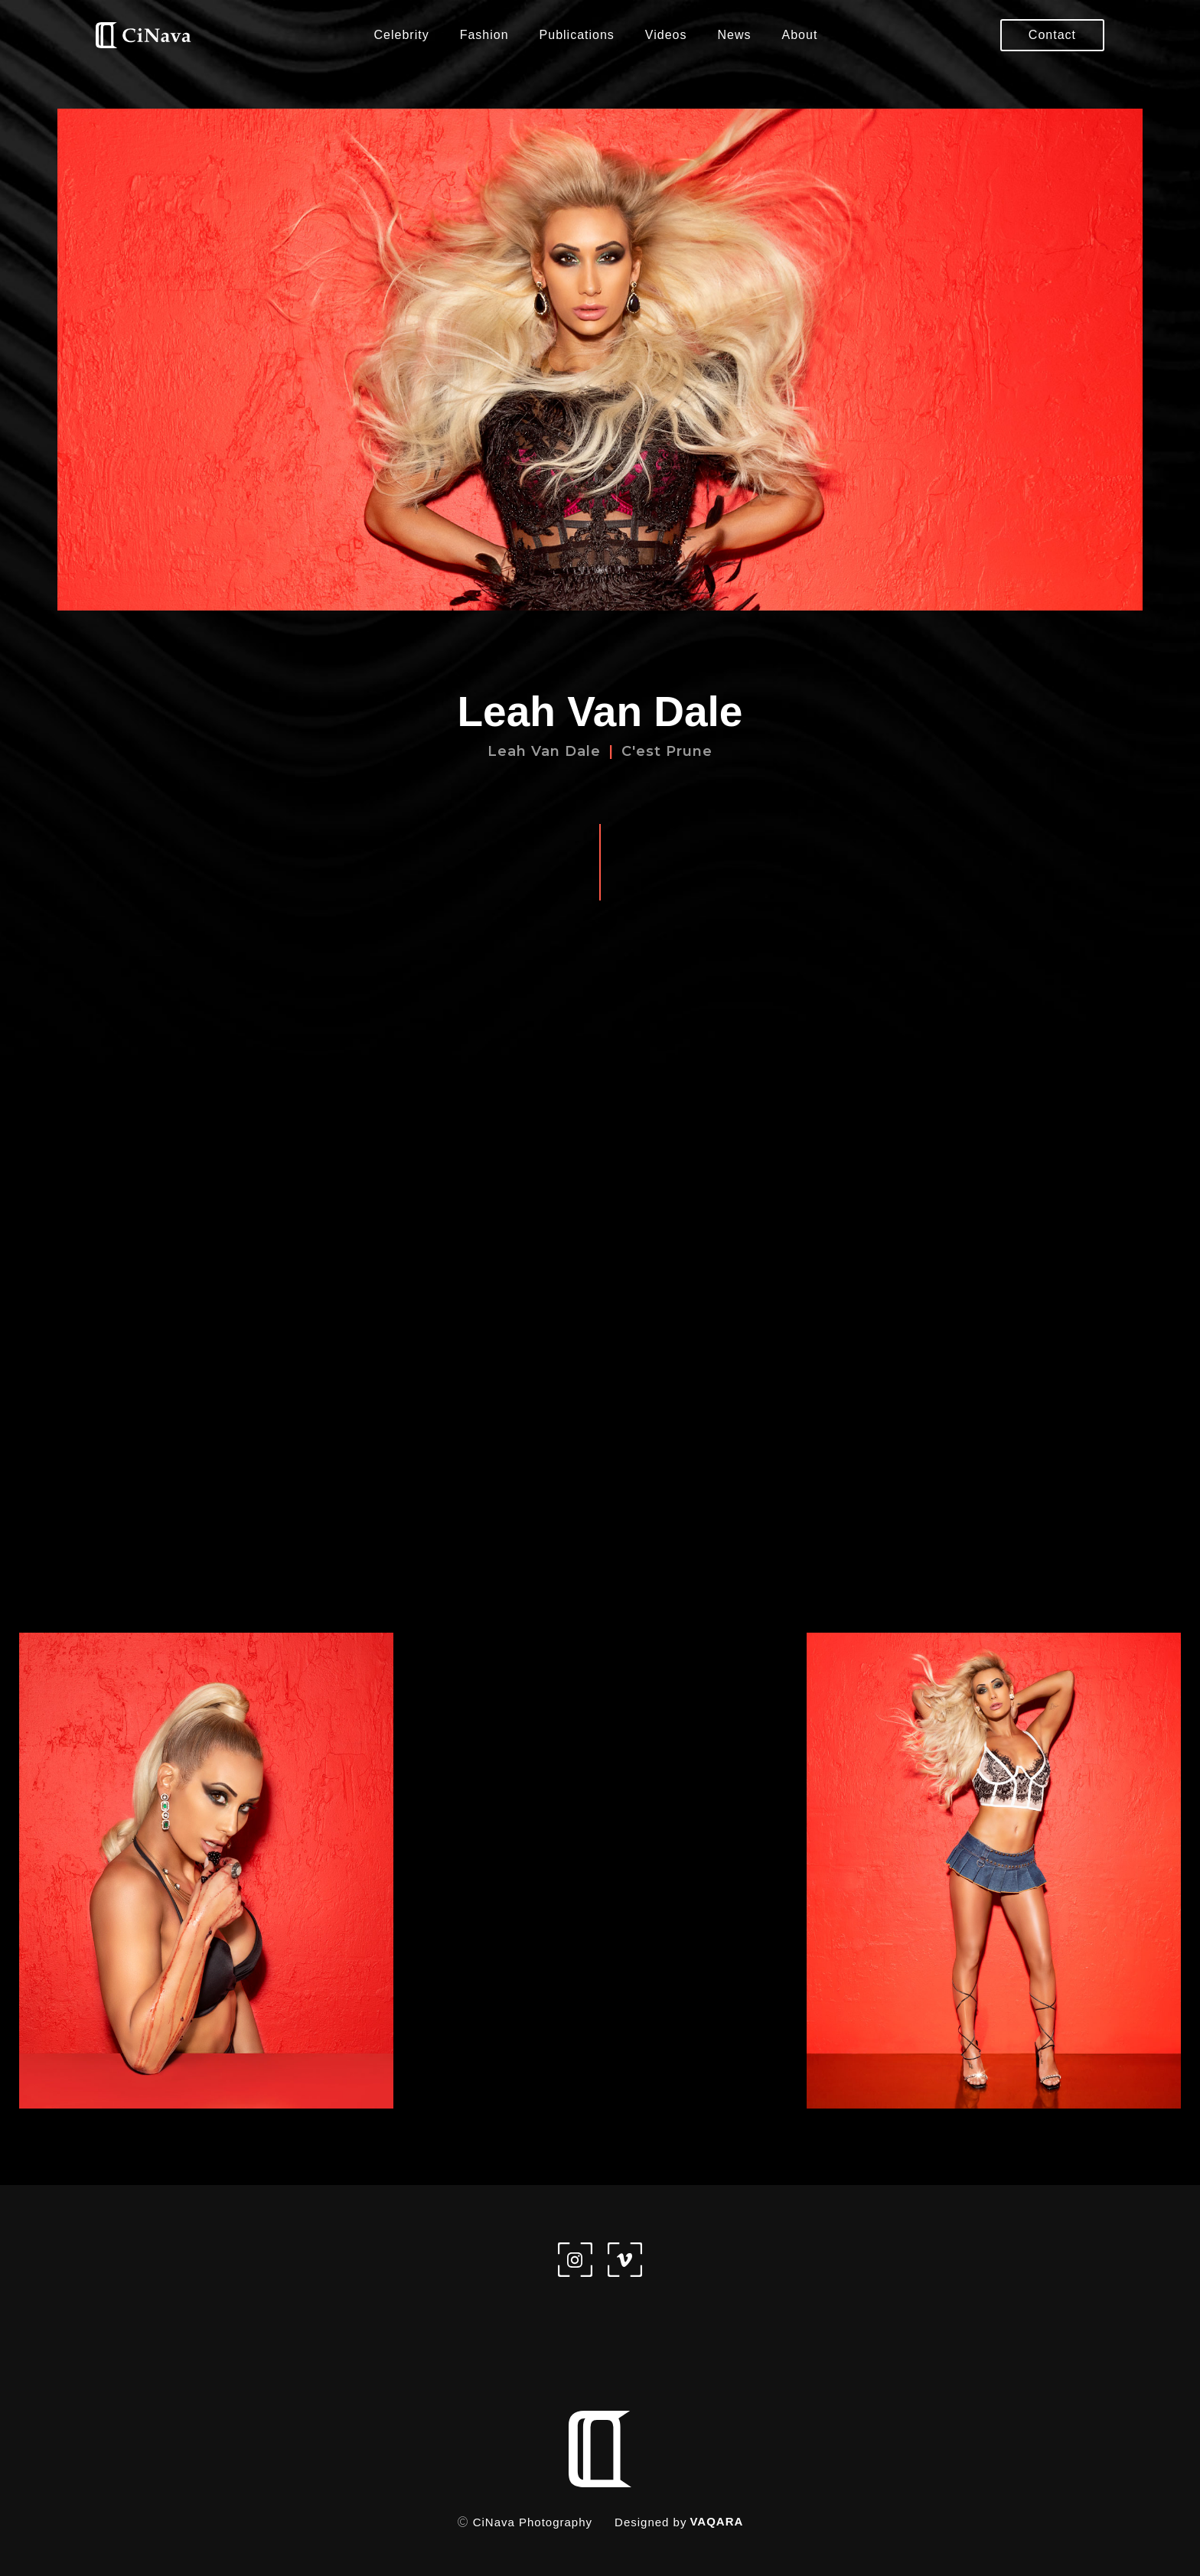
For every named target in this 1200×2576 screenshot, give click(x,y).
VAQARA (716, 2521)
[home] (143, 35)
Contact (1052, 34)
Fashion (484, 34)
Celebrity (401, 34)
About (800, 34)
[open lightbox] (206, 1871)
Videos (666, 34)
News (735, 34)
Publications (577, 34)
